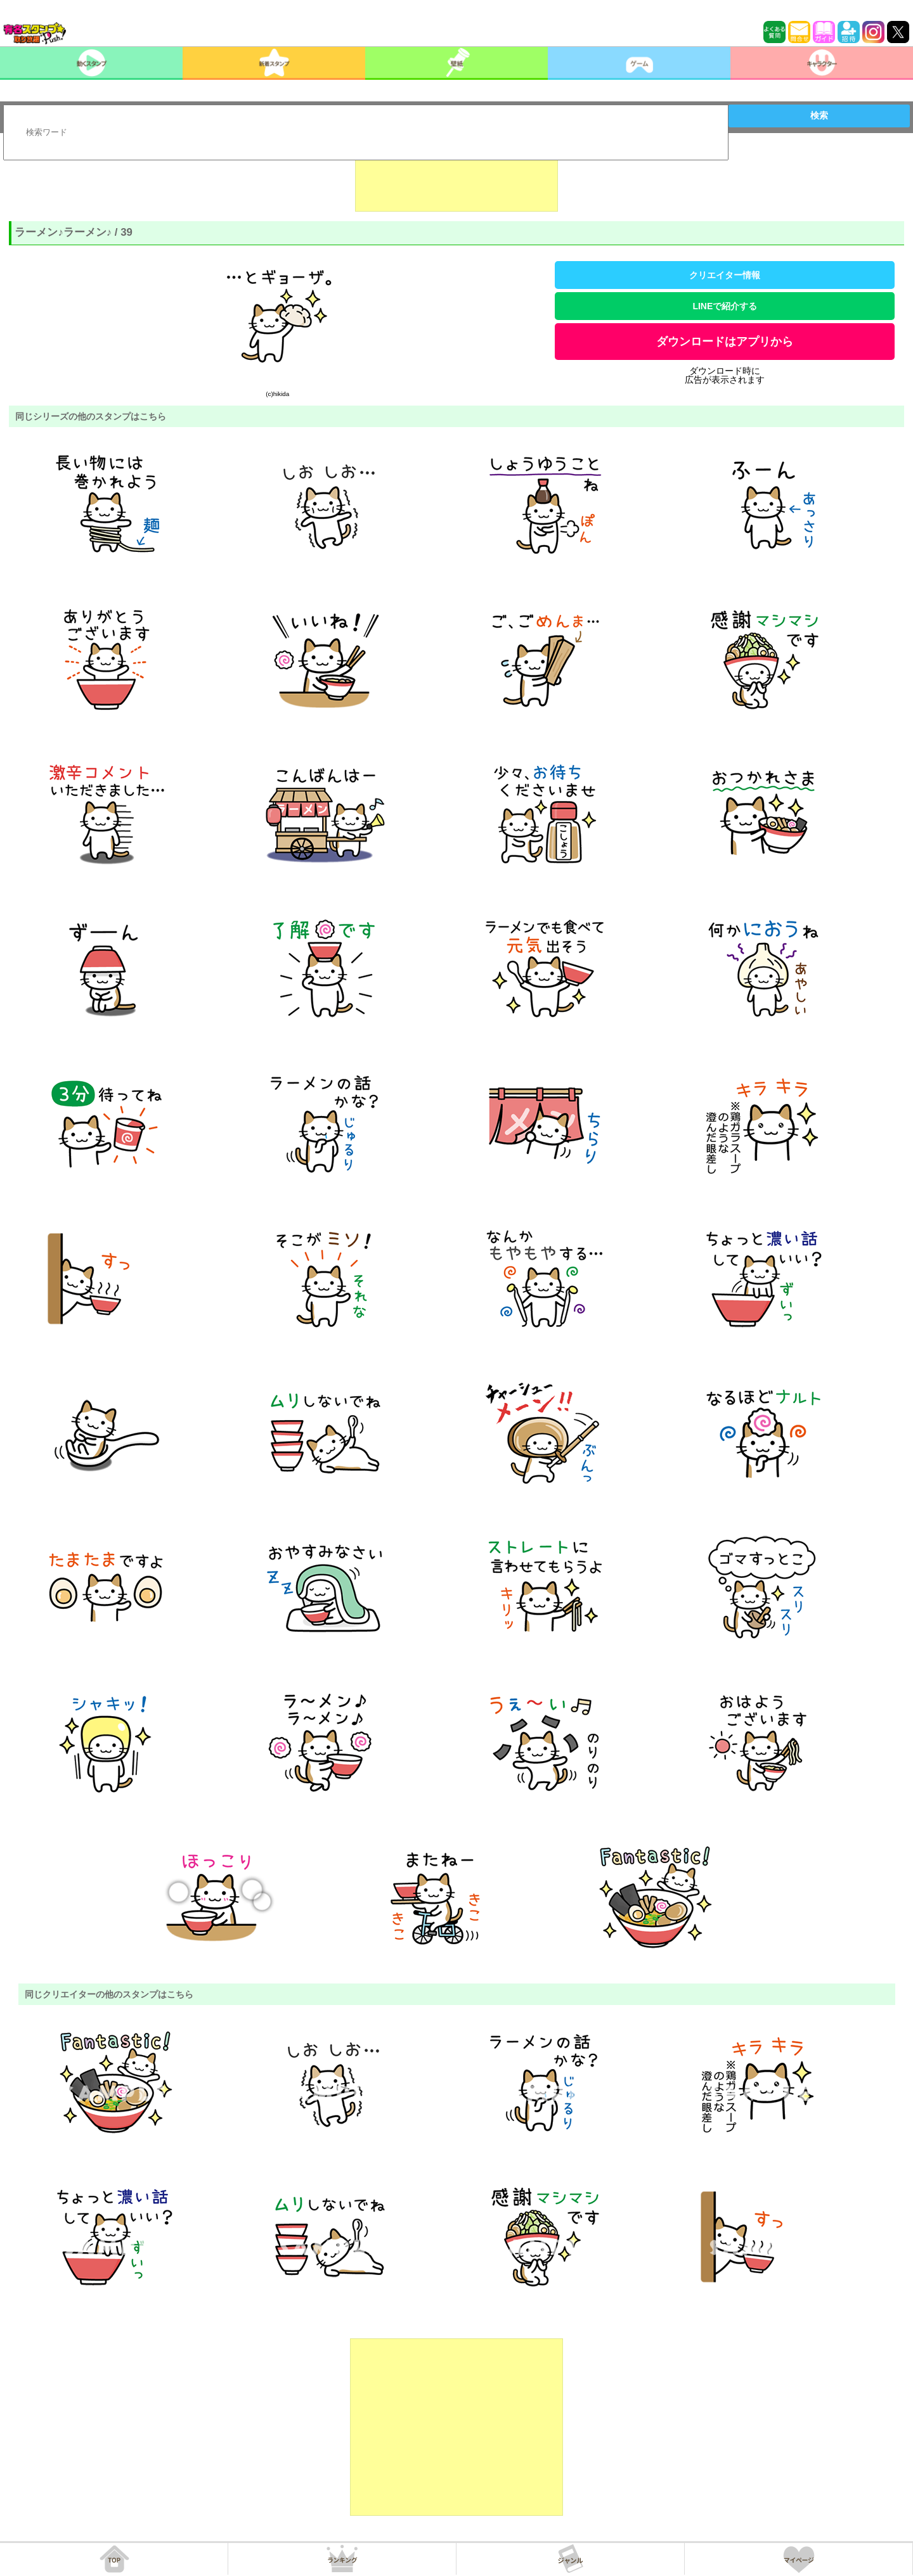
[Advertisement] (456, 180)
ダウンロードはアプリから (724, 341)
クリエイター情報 (724, 275)
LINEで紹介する (724, 306)
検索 (819, 115)
